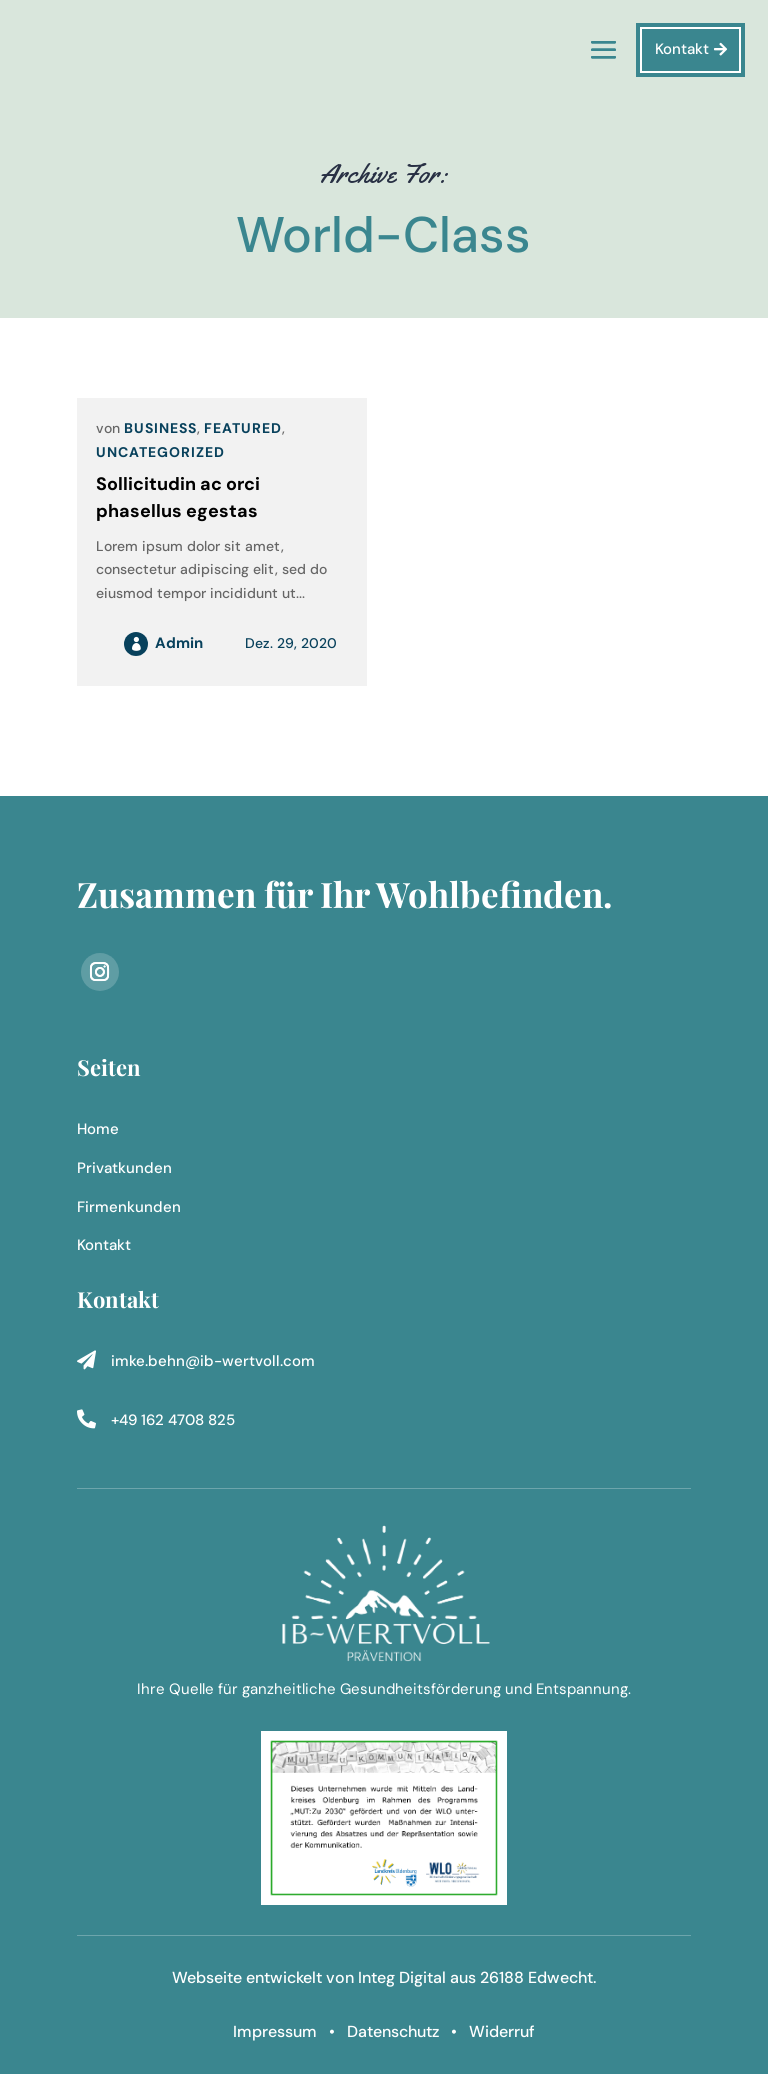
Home (98, 1129)
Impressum (277, 2031)
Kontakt (682, 49)
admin (179, 643)
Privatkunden (124, 1168)
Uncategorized (160, 452)
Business (160, 428)
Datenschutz (393, 2031)
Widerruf (502, 2031)
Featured (243, 428)
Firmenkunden (129, 1207)
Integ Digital (402, 1977)
